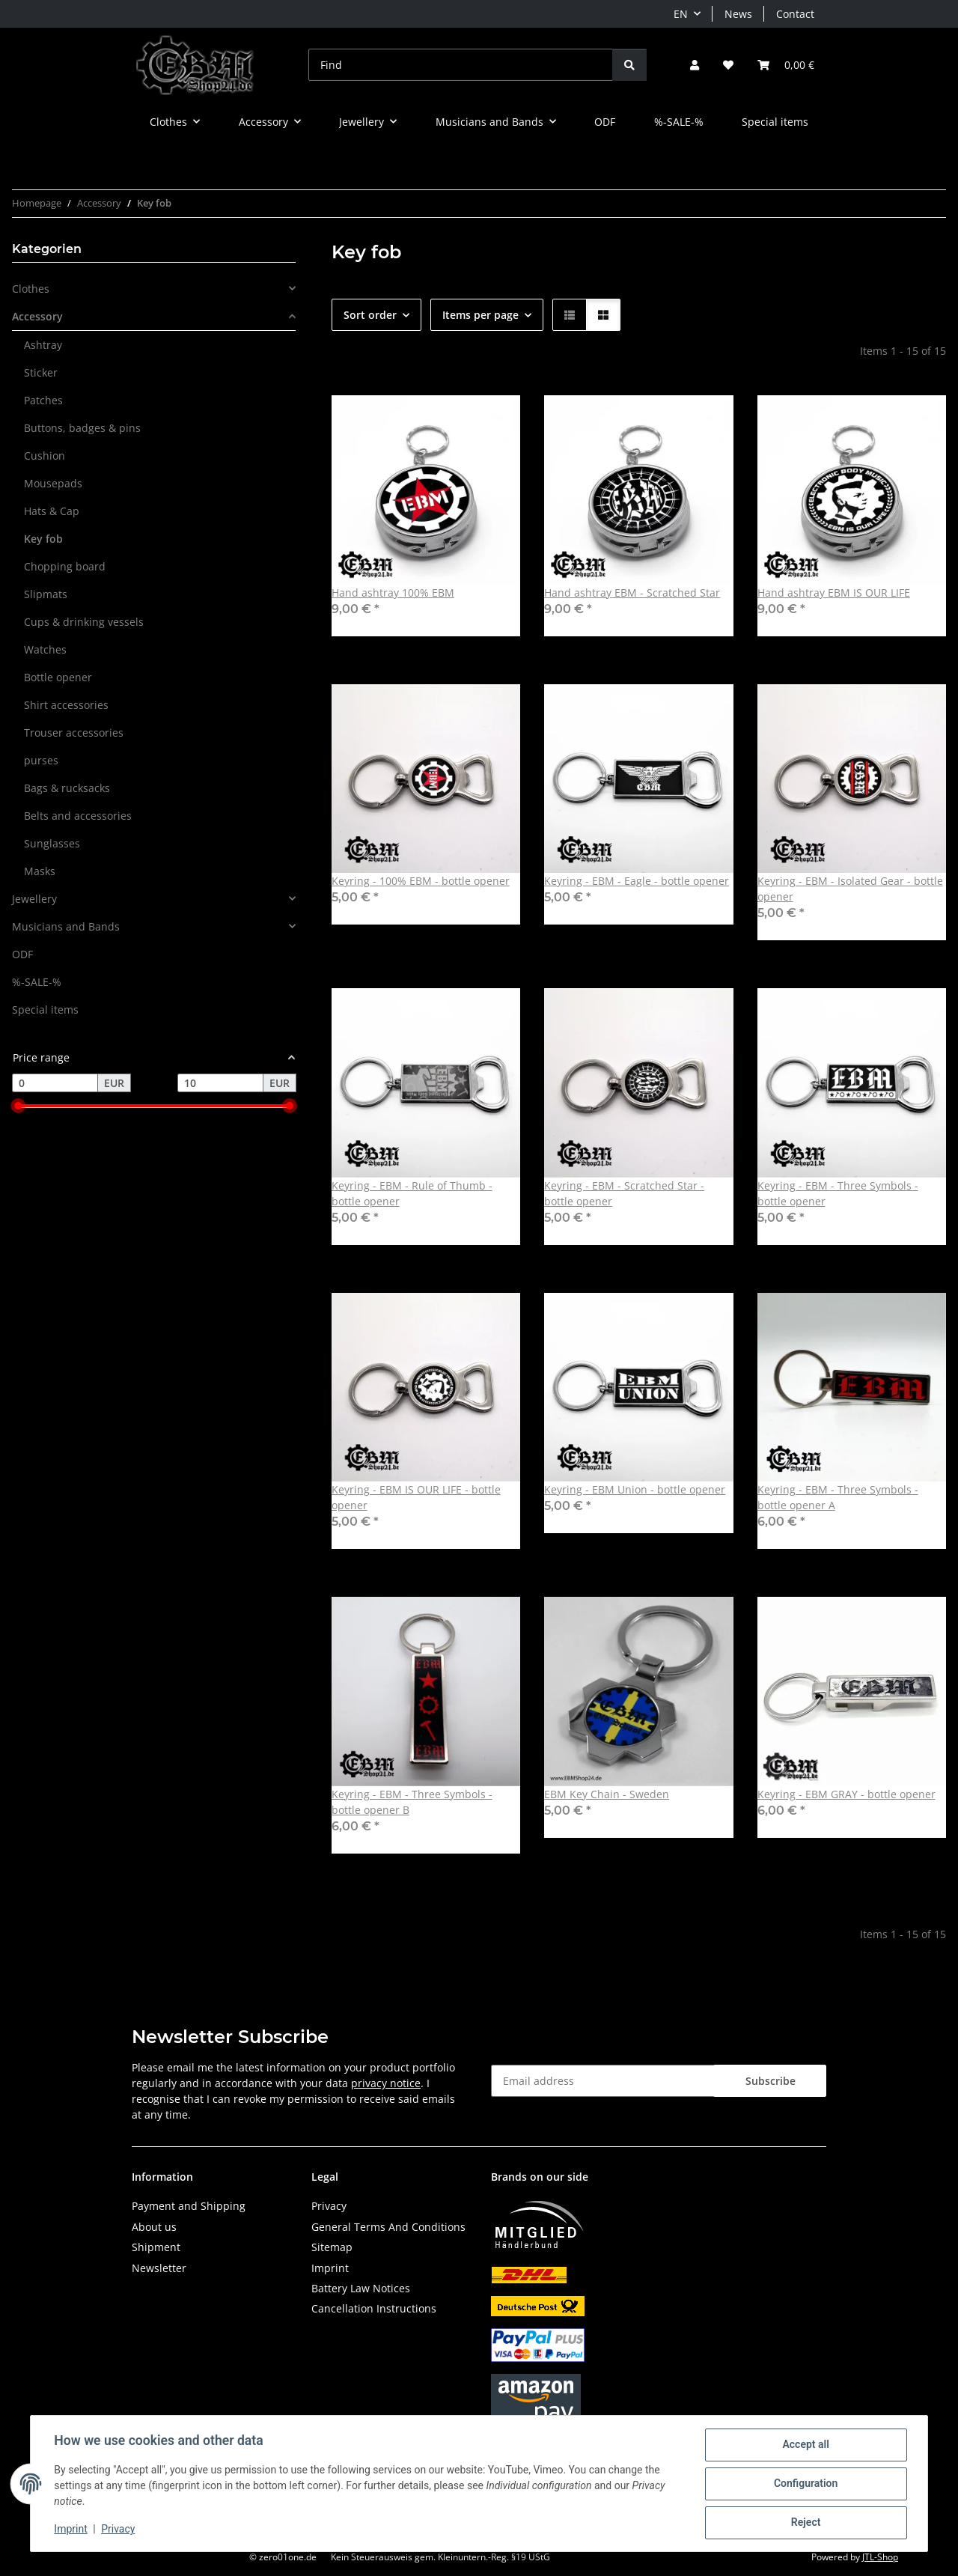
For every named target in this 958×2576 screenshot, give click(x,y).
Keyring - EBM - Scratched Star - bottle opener (624, 1193)
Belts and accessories (78, 816)
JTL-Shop (880, 2557)
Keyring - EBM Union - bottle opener (634, 1489)
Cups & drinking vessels (84, 622)
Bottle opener (58, 677)
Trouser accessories (73, 732)
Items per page (480, 315)
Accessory (37, 316)
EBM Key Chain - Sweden (606, 1794)
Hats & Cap (51, 511)
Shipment (156, 2247)
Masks (39, 871)
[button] (694, 65)
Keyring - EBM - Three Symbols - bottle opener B (412, 1802)
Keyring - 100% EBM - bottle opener (421, 881)
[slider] (18, 1106)
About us (154, 2227)
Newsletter (159, 2268)
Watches (45, 649)
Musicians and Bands (66, 926)
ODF (22, 954)
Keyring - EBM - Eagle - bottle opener (636, 881)
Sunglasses (52, 843)
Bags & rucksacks (67, 788)
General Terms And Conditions (388, 2227)
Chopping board (65, 566)
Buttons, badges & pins (82, 428)
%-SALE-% (36, 982)
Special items (45, 1009)
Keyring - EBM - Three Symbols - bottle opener (837, 1193)
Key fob (43, 539)
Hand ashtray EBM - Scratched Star (632, 592)
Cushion (44, 455)
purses (41, 760)
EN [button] (681, 14)
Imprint (71, 2530)
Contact (795, 14)
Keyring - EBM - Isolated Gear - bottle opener (850, 889)
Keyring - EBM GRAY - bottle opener (846, 1794)
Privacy (118, 2530)
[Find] (460, 65)
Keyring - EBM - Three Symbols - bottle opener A (837, 1497)
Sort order (370, 315)
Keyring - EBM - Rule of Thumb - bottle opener (412, 1193)
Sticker (41, 372)
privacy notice (386, 2083)
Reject (805, 2523)
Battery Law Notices (360, 2288)
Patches (43, 400)
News (738, 14)
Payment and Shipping (188, 2206)
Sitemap (332, 2247)
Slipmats (45, 594)
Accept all (805, 2445)
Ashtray (43, 345)
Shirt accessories (66, 705)
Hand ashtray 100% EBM (393, 592)
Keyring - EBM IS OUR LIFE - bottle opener (416, 1497)
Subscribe (770, 2081)
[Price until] (220, 1083)
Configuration (805, 2484)
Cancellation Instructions (373, 2308)
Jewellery (34, 899)
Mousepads (53, 483)
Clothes (30, 288)
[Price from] (55, 1083)
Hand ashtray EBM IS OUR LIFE (833, 592)
